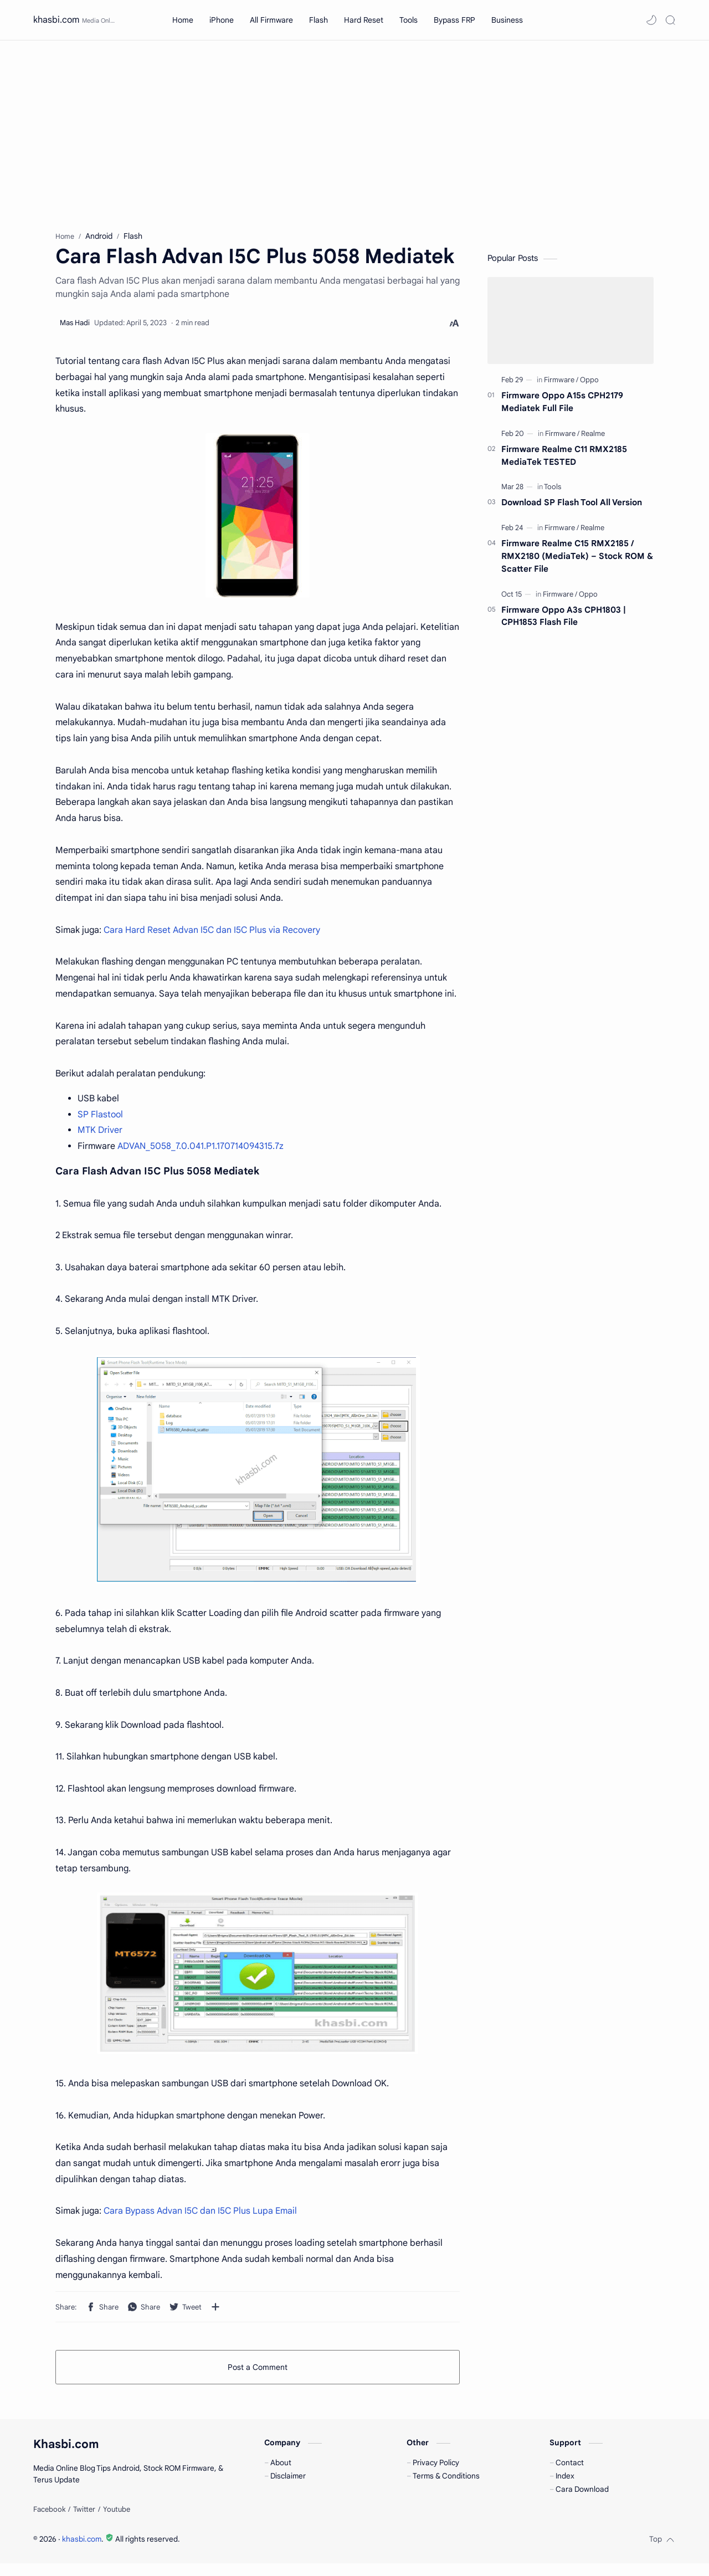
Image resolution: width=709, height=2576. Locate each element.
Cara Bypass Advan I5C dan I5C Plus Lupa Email (200, 2214)
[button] (651, 20)
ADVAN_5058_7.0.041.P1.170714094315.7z (200, 1149)
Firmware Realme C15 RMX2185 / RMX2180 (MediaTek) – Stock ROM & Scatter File (577, 559)
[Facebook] (49, 2522)
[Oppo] (589, 383)
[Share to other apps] (215, 2310)
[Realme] (593, 437)
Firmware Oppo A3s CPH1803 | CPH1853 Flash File (563, 618)
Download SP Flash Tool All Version (571, 505)
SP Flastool (100, 1117)
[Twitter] (84, 2522)
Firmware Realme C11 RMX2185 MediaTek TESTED (564, 458)
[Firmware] (561, 383)
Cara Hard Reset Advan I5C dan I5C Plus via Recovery (212, 933)
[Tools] (552, 490)
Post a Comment (257, 2370)
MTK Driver (100, 1133)
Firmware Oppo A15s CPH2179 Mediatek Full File (562, 405)
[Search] (670, 20)
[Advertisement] (354, 134)
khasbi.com (56, 19)
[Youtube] (116, 2522)
